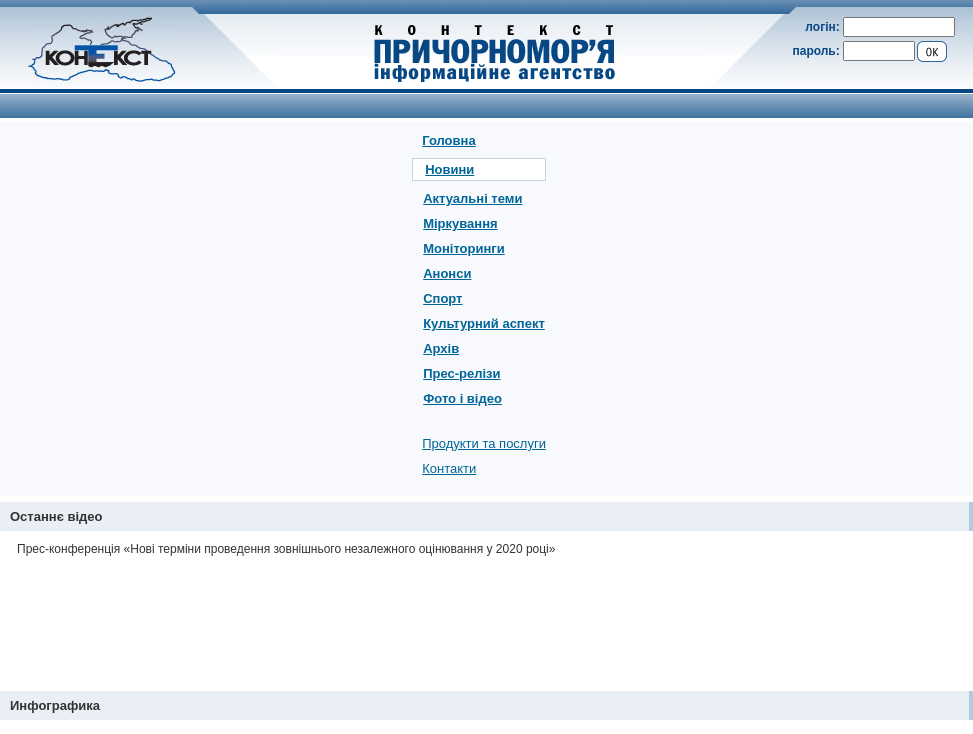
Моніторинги (464, 248)
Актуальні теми (472, 198)
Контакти (449, 468)
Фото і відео (462, 398)
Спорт (442, 298)
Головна (448, 140)
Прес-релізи (461, 373)
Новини (449, 169)
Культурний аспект (484, 323)
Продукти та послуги (484, 443)
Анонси (447, 273)
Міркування (460, 223)
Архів (441, 348)
